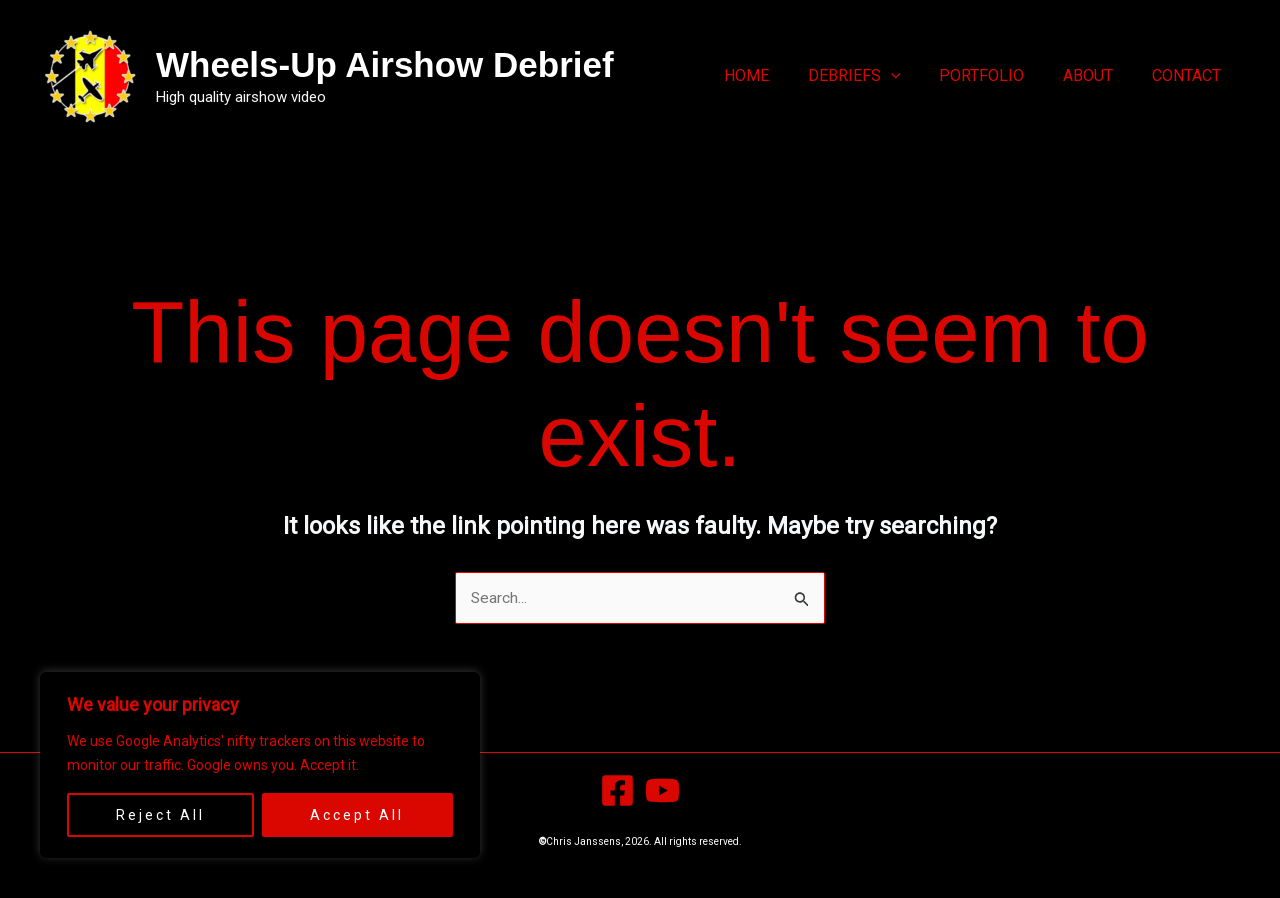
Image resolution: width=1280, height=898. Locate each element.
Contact (1189, 75)
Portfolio (998, 75)
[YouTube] (662, 791)
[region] (260, 765)
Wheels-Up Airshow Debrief (385, 64)
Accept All (357, 815)
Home (776, 75)
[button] (914, 76)
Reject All (160, 815)
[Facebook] (617, 791)
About (1098, 75)
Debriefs (877, 76)
